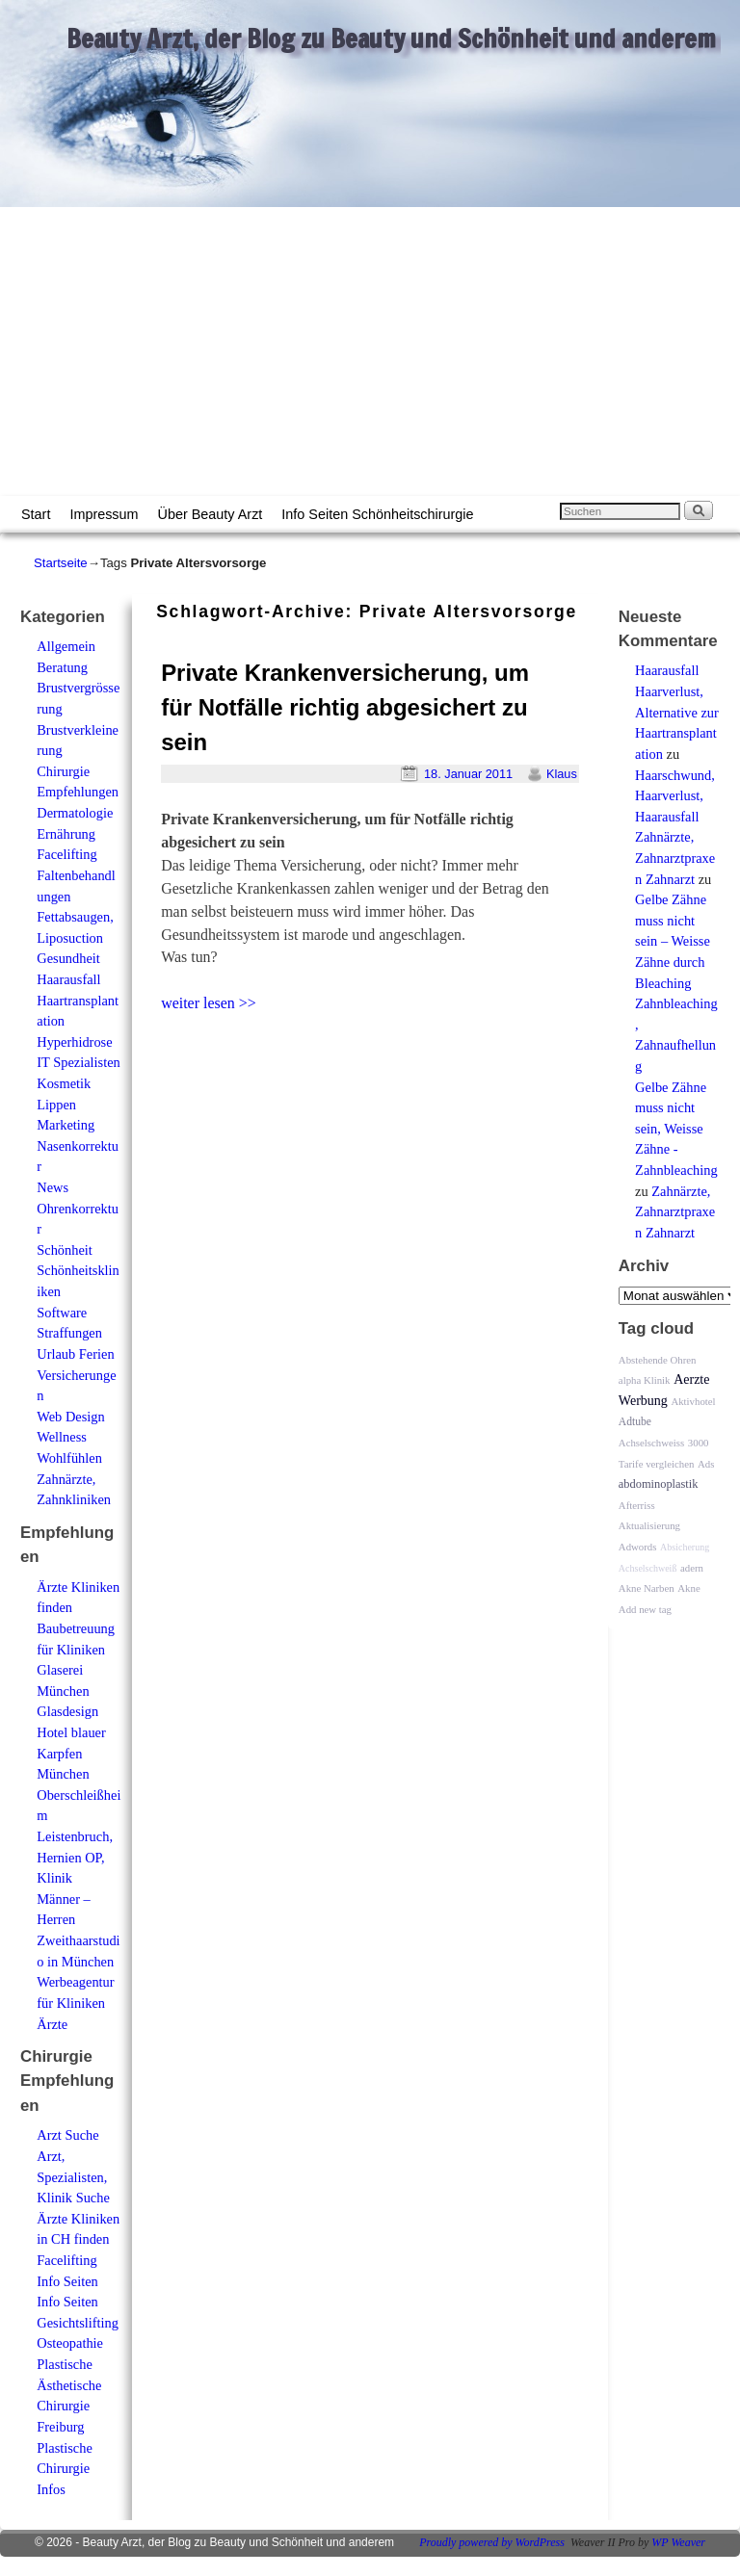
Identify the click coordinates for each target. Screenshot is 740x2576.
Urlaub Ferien (75, 1354)
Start (35, 514)
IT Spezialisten (78, 1062)
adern (691, 1568)
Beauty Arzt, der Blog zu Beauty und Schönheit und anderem (391, 38)
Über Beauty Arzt (210, 514)
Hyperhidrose (74, 1042)
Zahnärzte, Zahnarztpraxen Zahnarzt (675, 857)
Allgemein (66, 646)
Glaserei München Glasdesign (67, 1690)
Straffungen (69, 1332)
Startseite (61, 563)
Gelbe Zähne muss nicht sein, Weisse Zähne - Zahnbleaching (676, 1129)
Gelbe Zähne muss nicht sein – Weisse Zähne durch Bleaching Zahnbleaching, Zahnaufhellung (676, 983)
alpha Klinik (645, 1380)
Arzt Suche (67, 2135)
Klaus (561, 774)
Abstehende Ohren (658, 1360)
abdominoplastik (659, 1484)
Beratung (62, 667)
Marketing (65, 1124)
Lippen (56, 1104)
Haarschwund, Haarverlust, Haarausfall (675, 796)
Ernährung (66, 834)
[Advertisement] (370, 351)
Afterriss (637, 1505)
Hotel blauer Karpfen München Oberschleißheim (78, 1774)
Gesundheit (68, 958)
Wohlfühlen (69, 1458)
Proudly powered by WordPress (492, 2542)
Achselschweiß (648, 1568)
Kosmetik (64, 1083)
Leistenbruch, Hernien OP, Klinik (75, 1857)
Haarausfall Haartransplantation (78, 1000)
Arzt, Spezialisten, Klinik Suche (73, 2176)
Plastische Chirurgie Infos (64, 2468)
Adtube (635, 1422)
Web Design (70, 1416)
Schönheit (64, 1250)
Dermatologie (75, 812)
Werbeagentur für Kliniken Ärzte (75, 2002)
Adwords (638, 1546)
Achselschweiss (651, 1442)
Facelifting (66, 854)
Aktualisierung (649, 1525)
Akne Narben (646, 1588)
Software (62, 1312)
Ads (706, 1464)
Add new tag (645, 1609)
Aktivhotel (693, 1401)
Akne (688, 1588)
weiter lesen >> (208, 1003)
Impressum (103, 514)
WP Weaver (678, 2542)
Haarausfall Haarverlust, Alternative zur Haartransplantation (677, 712)
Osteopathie (70, 2343)
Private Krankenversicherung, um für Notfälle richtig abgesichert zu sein (345, 707)
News (52, 1187)
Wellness (62, 1436)
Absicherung (684, 1547)
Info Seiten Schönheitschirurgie (377, 514)
